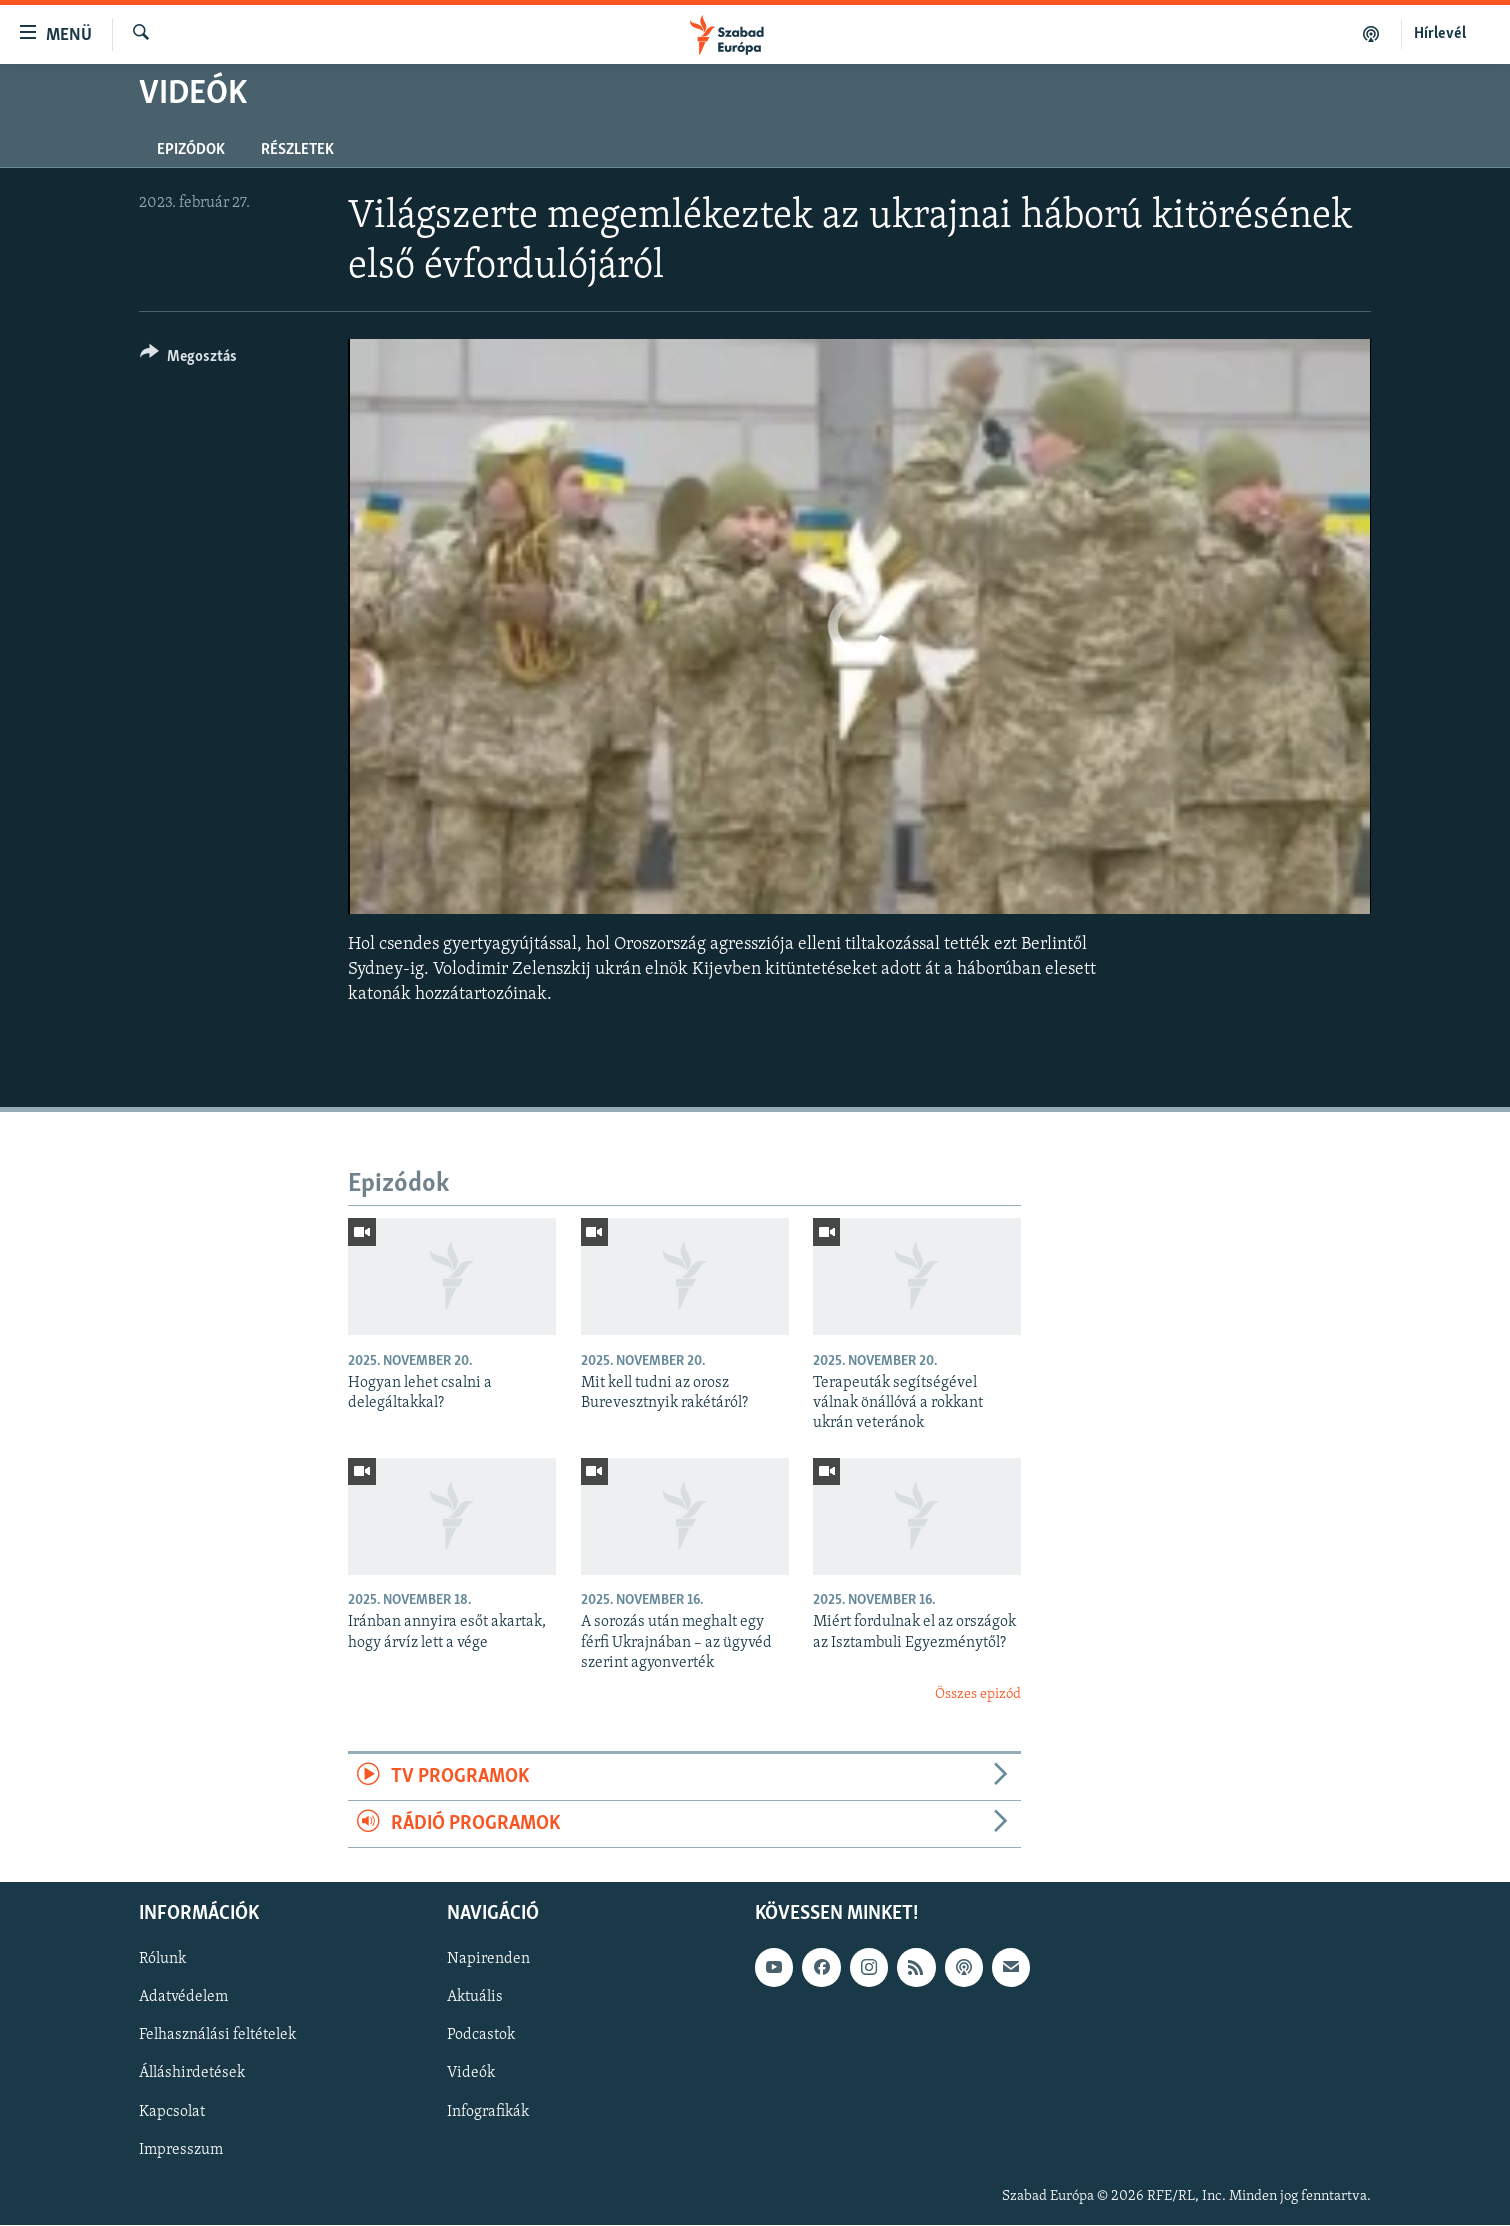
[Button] (188, 359)
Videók (471, 2074)
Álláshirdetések (192, 2074)
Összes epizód (978, 1694)
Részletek (297, 150)
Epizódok (191, 150)
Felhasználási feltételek (217, 2036)
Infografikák (488, 2112)
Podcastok (481, 2036)
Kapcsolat (172, 2112)
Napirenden (488, 1960)
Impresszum (181, 2150)
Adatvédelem (183, 1998)
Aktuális (475, 1998)
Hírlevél (1440, 34)
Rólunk (162, 1960)
